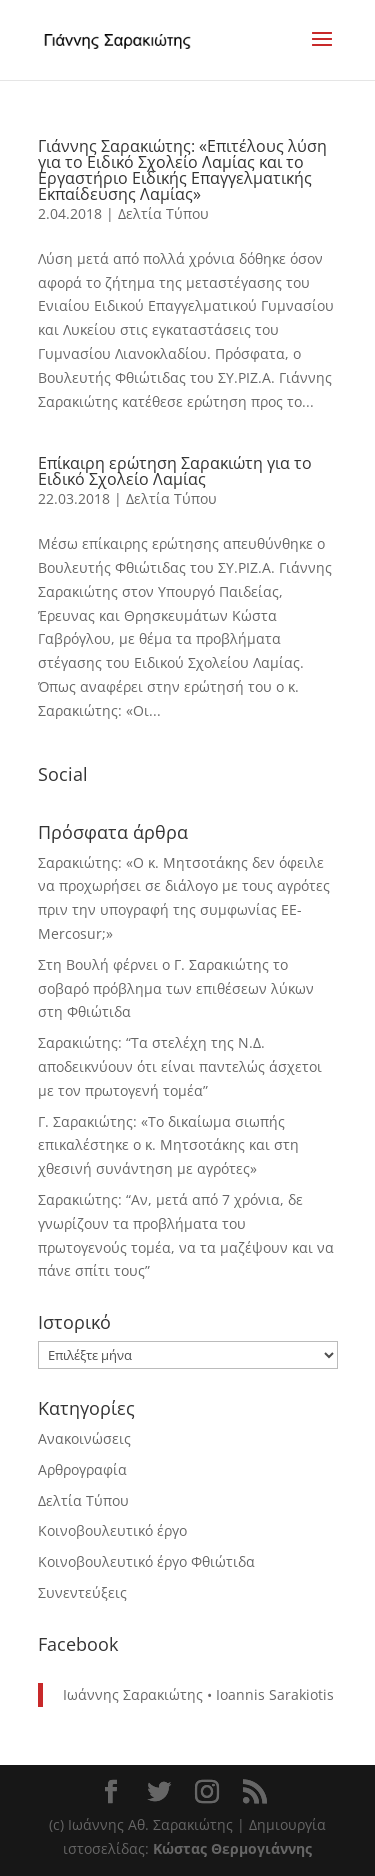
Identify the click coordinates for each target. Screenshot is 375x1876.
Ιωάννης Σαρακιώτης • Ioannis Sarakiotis (198, 1694)
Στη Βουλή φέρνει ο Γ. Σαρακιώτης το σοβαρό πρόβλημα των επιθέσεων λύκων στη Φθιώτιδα (176, 988)
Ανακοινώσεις (84, 1438)
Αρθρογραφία (82, 1469)
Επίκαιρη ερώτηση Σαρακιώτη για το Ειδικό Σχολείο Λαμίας (175, 471)
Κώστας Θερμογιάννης (232, 1848)
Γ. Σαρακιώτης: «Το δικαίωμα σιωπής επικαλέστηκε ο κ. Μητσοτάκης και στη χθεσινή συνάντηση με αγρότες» (168, 1145)
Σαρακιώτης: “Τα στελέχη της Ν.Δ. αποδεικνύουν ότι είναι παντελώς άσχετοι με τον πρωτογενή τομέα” (180, 1066)
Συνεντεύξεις (82, 1592)
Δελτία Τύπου (163, 213)
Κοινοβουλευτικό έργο (112, 1530)
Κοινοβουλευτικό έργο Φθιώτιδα (146, 1561)
